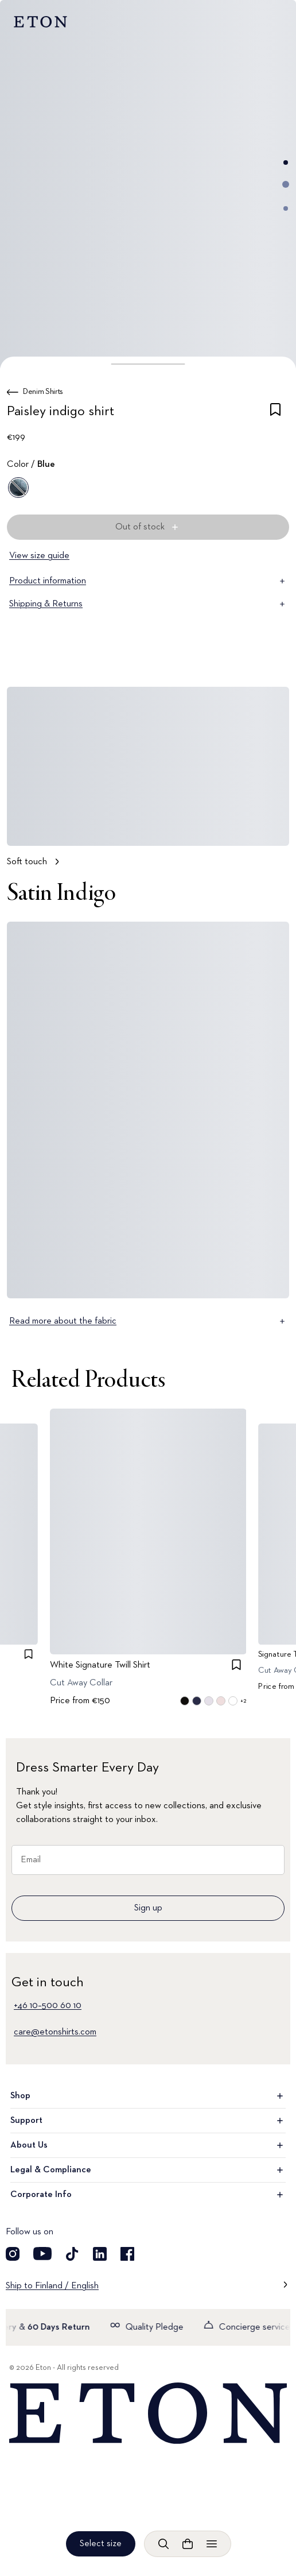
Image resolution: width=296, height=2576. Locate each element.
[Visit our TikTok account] (72, 2254)
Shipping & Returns (148, 604)
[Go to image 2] (285, 184)
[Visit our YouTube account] (42, 2254)
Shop (148, 2096)
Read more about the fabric (148, 1321)
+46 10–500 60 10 (47, 2005)
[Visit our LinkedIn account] (100, 2254)
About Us (148, 2145)
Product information (148, 581)
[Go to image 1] (285, 162)
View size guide (39, 555)
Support (148, 2120)
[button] (148, 364)
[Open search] (163, 2544)
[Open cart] (187, 2544)
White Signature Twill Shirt (100, 1665)
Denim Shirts (43, 392)
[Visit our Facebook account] (127, 2254)
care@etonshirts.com (55, 2032)
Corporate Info (148, 2194)
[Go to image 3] (285, 208)
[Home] (148, 2413)
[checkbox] (275, 413)
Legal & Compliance (148, 2170)
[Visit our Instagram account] (13, 2254)
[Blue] (18, 487)
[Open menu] (212, 2544)
